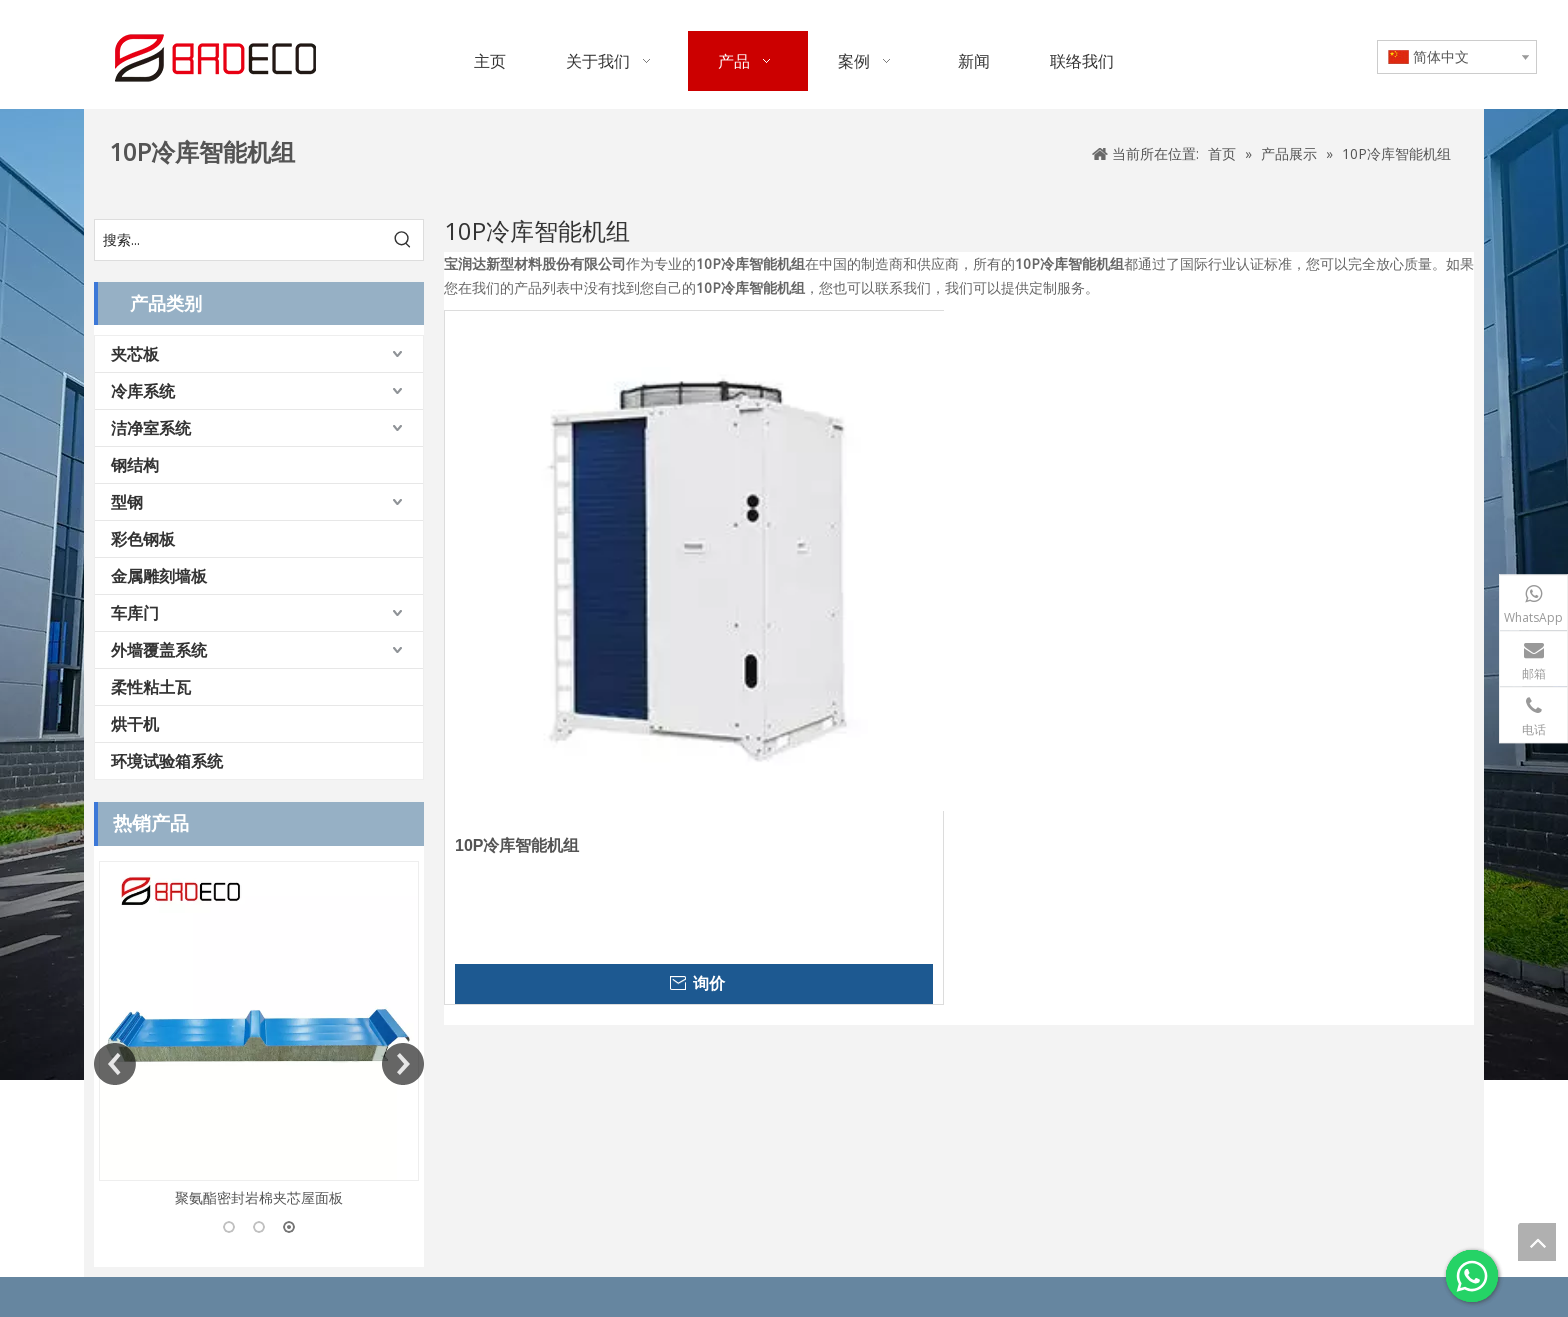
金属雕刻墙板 (159, 576)
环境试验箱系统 (167, 761)
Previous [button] (115, 1064)
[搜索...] (239, 240)
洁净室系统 (151, 428)
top (1537, 1242)
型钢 (127, 502)
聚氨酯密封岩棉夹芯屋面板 (259, 1197)
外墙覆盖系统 (159, 650)
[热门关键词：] (403, 240)
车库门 (135, 613)
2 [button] (259, 1227)
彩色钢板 (143, 539)
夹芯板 (135, 354)
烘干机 (135, 724)
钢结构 (135, 465)
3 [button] (289, 1227)
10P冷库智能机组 (517, 845)
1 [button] (229, 1227)
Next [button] (403, 1064)
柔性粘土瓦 (151, 687)
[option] (259, 1035)
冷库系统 (143, 391)
